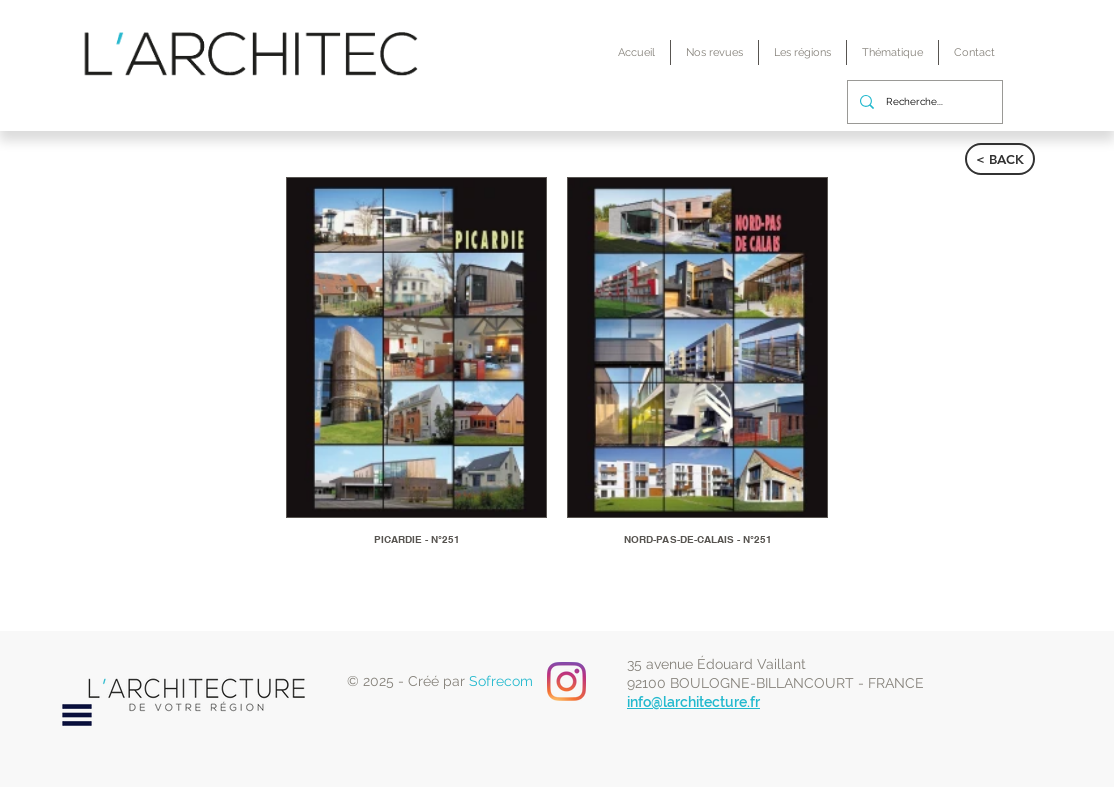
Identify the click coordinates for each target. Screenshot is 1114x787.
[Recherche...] (923, 102)
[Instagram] (566, 681)
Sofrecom (501, 681)
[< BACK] (1000, 159)
